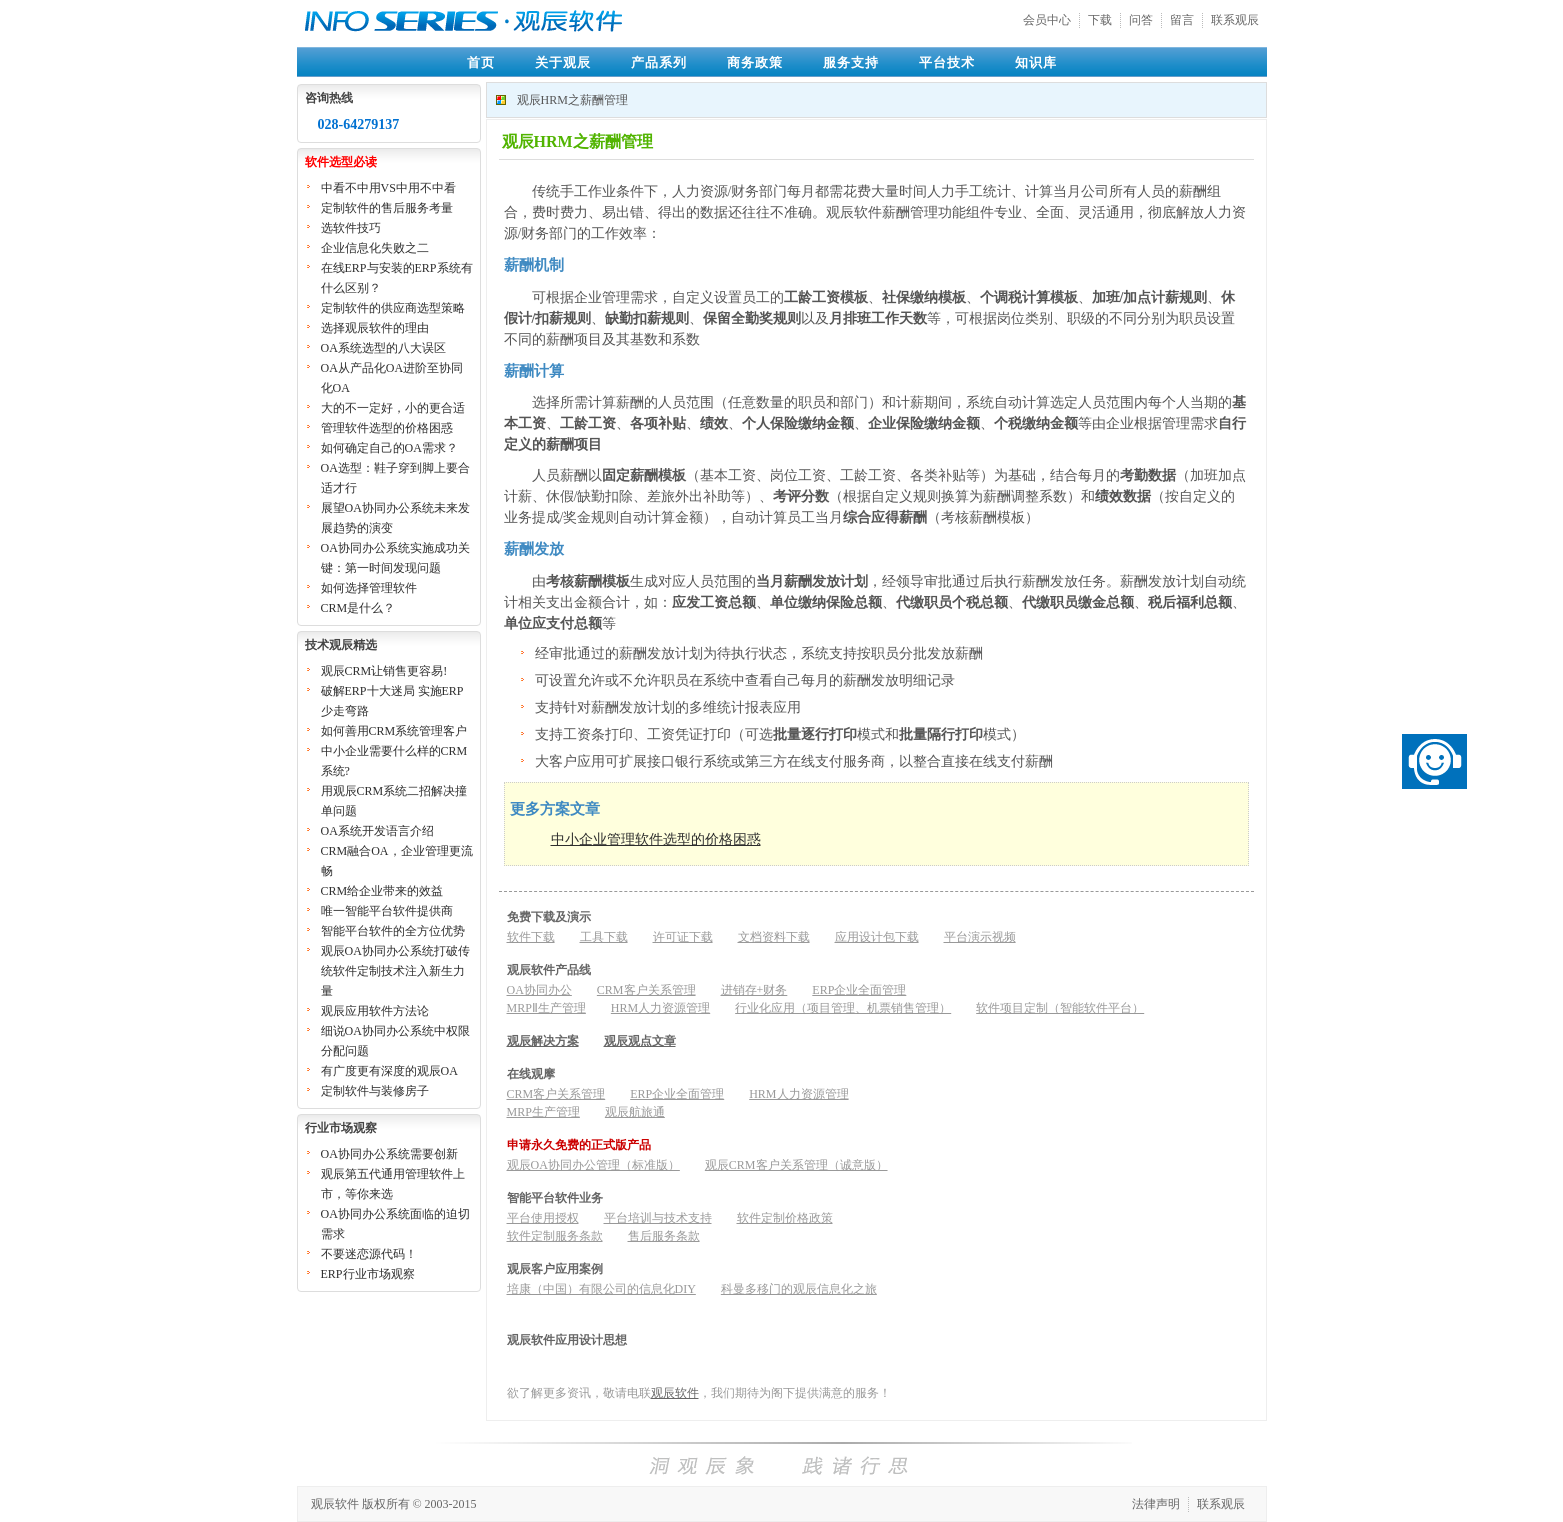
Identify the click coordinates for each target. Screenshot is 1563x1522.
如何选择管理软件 (369, 588)
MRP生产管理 (543, 1112)
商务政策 (755, 62)
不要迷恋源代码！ (369, 1254)
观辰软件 (675, 1393)
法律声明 (1156, 1504)
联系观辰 (1235, 20)
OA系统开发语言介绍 (377, 831)
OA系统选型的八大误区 (383, 348)
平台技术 (947, 62)
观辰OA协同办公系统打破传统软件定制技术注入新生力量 (395, 971)
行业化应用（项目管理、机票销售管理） (843, 1008)
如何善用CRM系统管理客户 (394, 731)
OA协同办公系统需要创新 (389, 1154)
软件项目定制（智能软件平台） (1060, 1008)
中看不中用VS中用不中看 (388, 188)
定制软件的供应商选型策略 (393, 308)
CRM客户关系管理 (646, 990)
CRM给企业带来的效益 (382, 891)
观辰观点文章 (640, 1041)
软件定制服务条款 (555, 1236)
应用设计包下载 (877, 937)
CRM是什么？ (358, 608)
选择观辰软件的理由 (375, 328)
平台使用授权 (543, 1218)
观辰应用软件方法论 (375, 1011)
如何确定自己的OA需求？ (389, 448)
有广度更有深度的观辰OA (389, 1071)
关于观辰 (563, 62)
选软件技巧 (351, 228)
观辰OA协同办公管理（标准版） (593, 1165)
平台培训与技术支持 (658, 1218)
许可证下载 (683, 937)
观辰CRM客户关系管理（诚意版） (796, 1165)
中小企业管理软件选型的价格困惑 (656, 839)
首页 (481, 62)
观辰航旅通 (635, 1112)
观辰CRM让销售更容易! (384, 671)
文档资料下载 (774, 937)
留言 (1182, 20)
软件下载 (531, 937)
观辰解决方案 (543, 1041)
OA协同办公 (539, 990)
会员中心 (1047, 20)
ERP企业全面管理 (859, 990)
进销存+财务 (754, 990)
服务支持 (851, 62)
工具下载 (604, 937)
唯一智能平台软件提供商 (387, 911)
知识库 (1036, 62)
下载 (1100, 20)
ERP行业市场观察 (368, 1274)
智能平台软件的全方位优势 (393, 931)
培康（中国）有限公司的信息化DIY (601, 1289)
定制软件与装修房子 (375, 1091)
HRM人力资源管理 (660, 1008)
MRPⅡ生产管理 (546, 1008)
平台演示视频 (980, 937)
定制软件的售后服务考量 (387, 208)
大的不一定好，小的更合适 (393, 408)
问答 (1141, 20)
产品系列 (659, 62)
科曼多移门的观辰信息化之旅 (799, 1289)
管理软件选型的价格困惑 (387, 428)
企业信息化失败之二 (375, 248)
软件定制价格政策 (785, 1218)
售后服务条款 (664, 1236)
